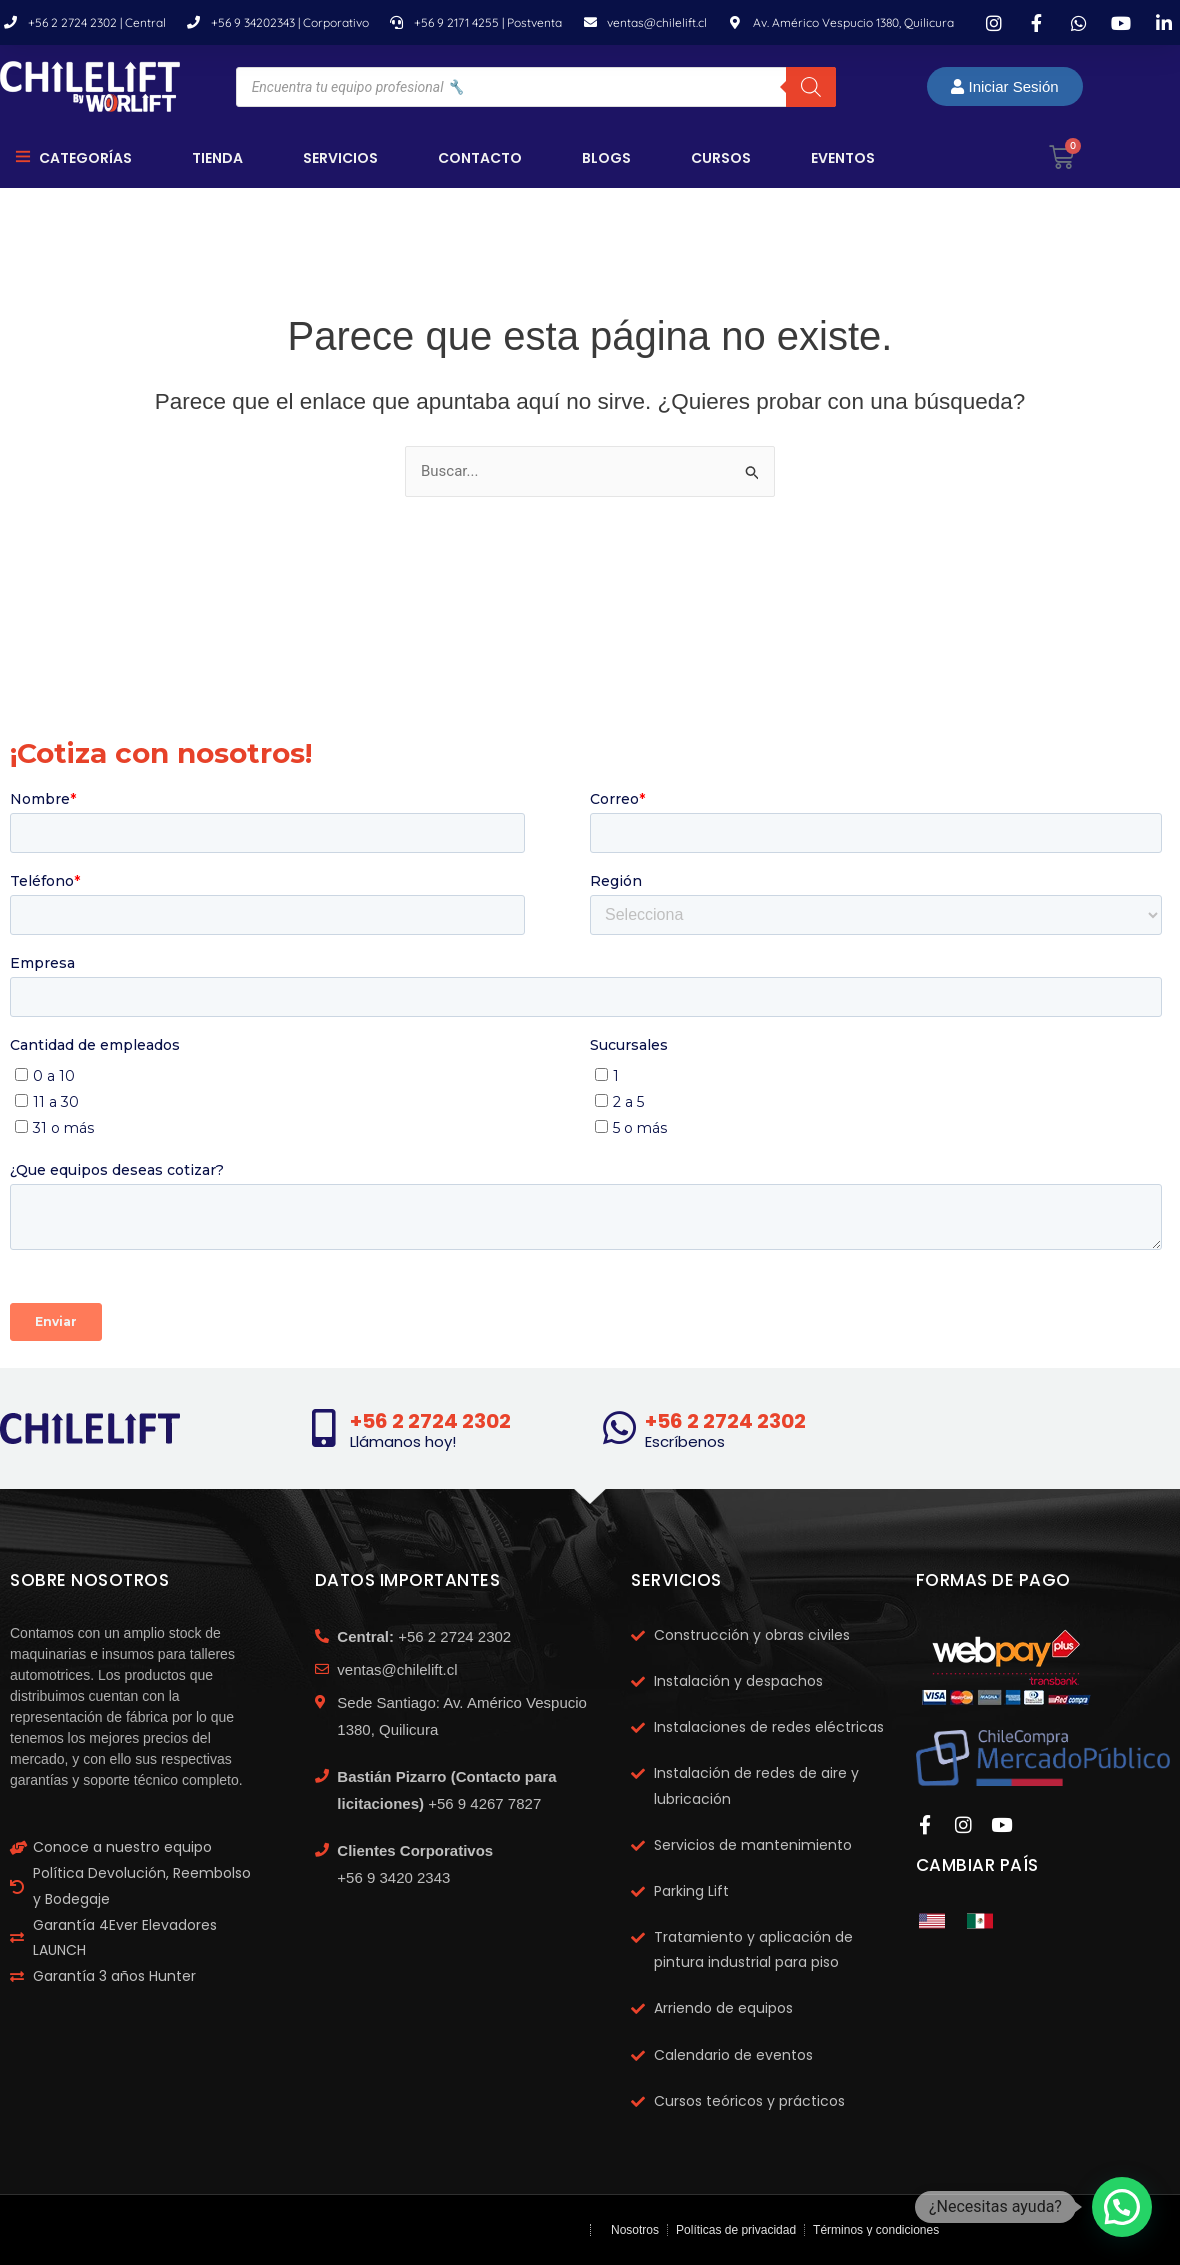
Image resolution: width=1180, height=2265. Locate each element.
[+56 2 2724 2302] (324, 1428)
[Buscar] (811, 87)
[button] (1122, 2207)
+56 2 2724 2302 (430, 1421)
